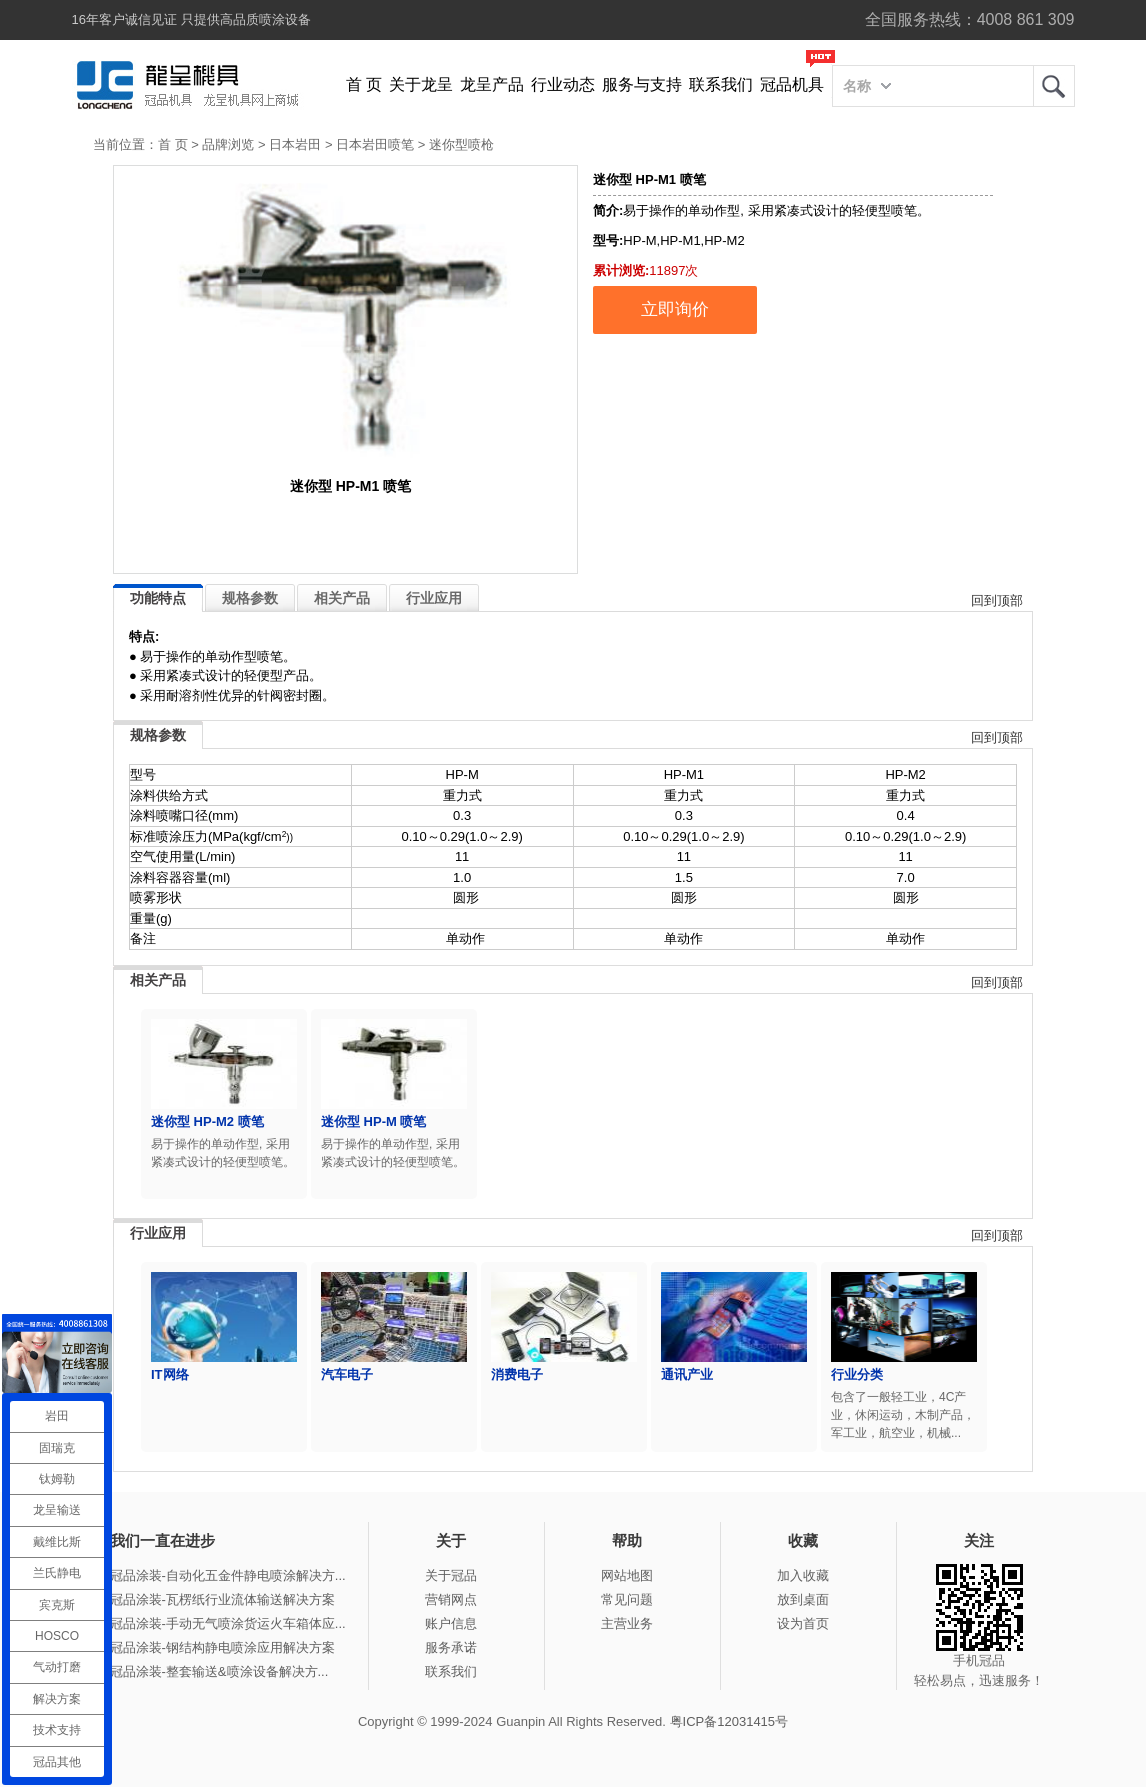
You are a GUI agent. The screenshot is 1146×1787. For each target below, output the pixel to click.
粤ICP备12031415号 (729, 1721)
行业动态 (563, 84)
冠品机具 (792, 84)
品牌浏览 (228, 144)
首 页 (364, 84)
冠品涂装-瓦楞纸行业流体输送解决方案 (222, 1599)
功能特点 (158, 598)
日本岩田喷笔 (375, 144)
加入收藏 (803, 1575)
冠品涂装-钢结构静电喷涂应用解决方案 (222, 1647)
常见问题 (627, 1599)
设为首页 (803, 1623)
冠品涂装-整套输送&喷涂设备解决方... (219, 1671)
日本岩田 (295, 144)
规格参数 (250, 598)
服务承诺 (451, 1647)
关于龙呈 (421, 84)
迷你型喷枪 (461, 144)
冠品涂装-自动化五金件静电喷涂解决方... (228, 1575)
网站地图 (627, 1575)
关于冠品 (451, 1575)
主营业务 (627, 1623)
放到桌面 (803, 1599)
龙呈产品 (492, 84)
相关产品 (342, 598)
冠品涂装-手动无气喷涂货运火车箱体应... (228, 1623)
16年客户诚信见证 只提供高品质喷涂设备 (191, 19)
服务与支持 (642, 84)
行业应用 (434, 598)
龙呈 (1054, 86)
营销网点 (451, 1599)
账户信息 (451, 1623)
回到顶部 (997, 600)
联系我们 (721, 84)
